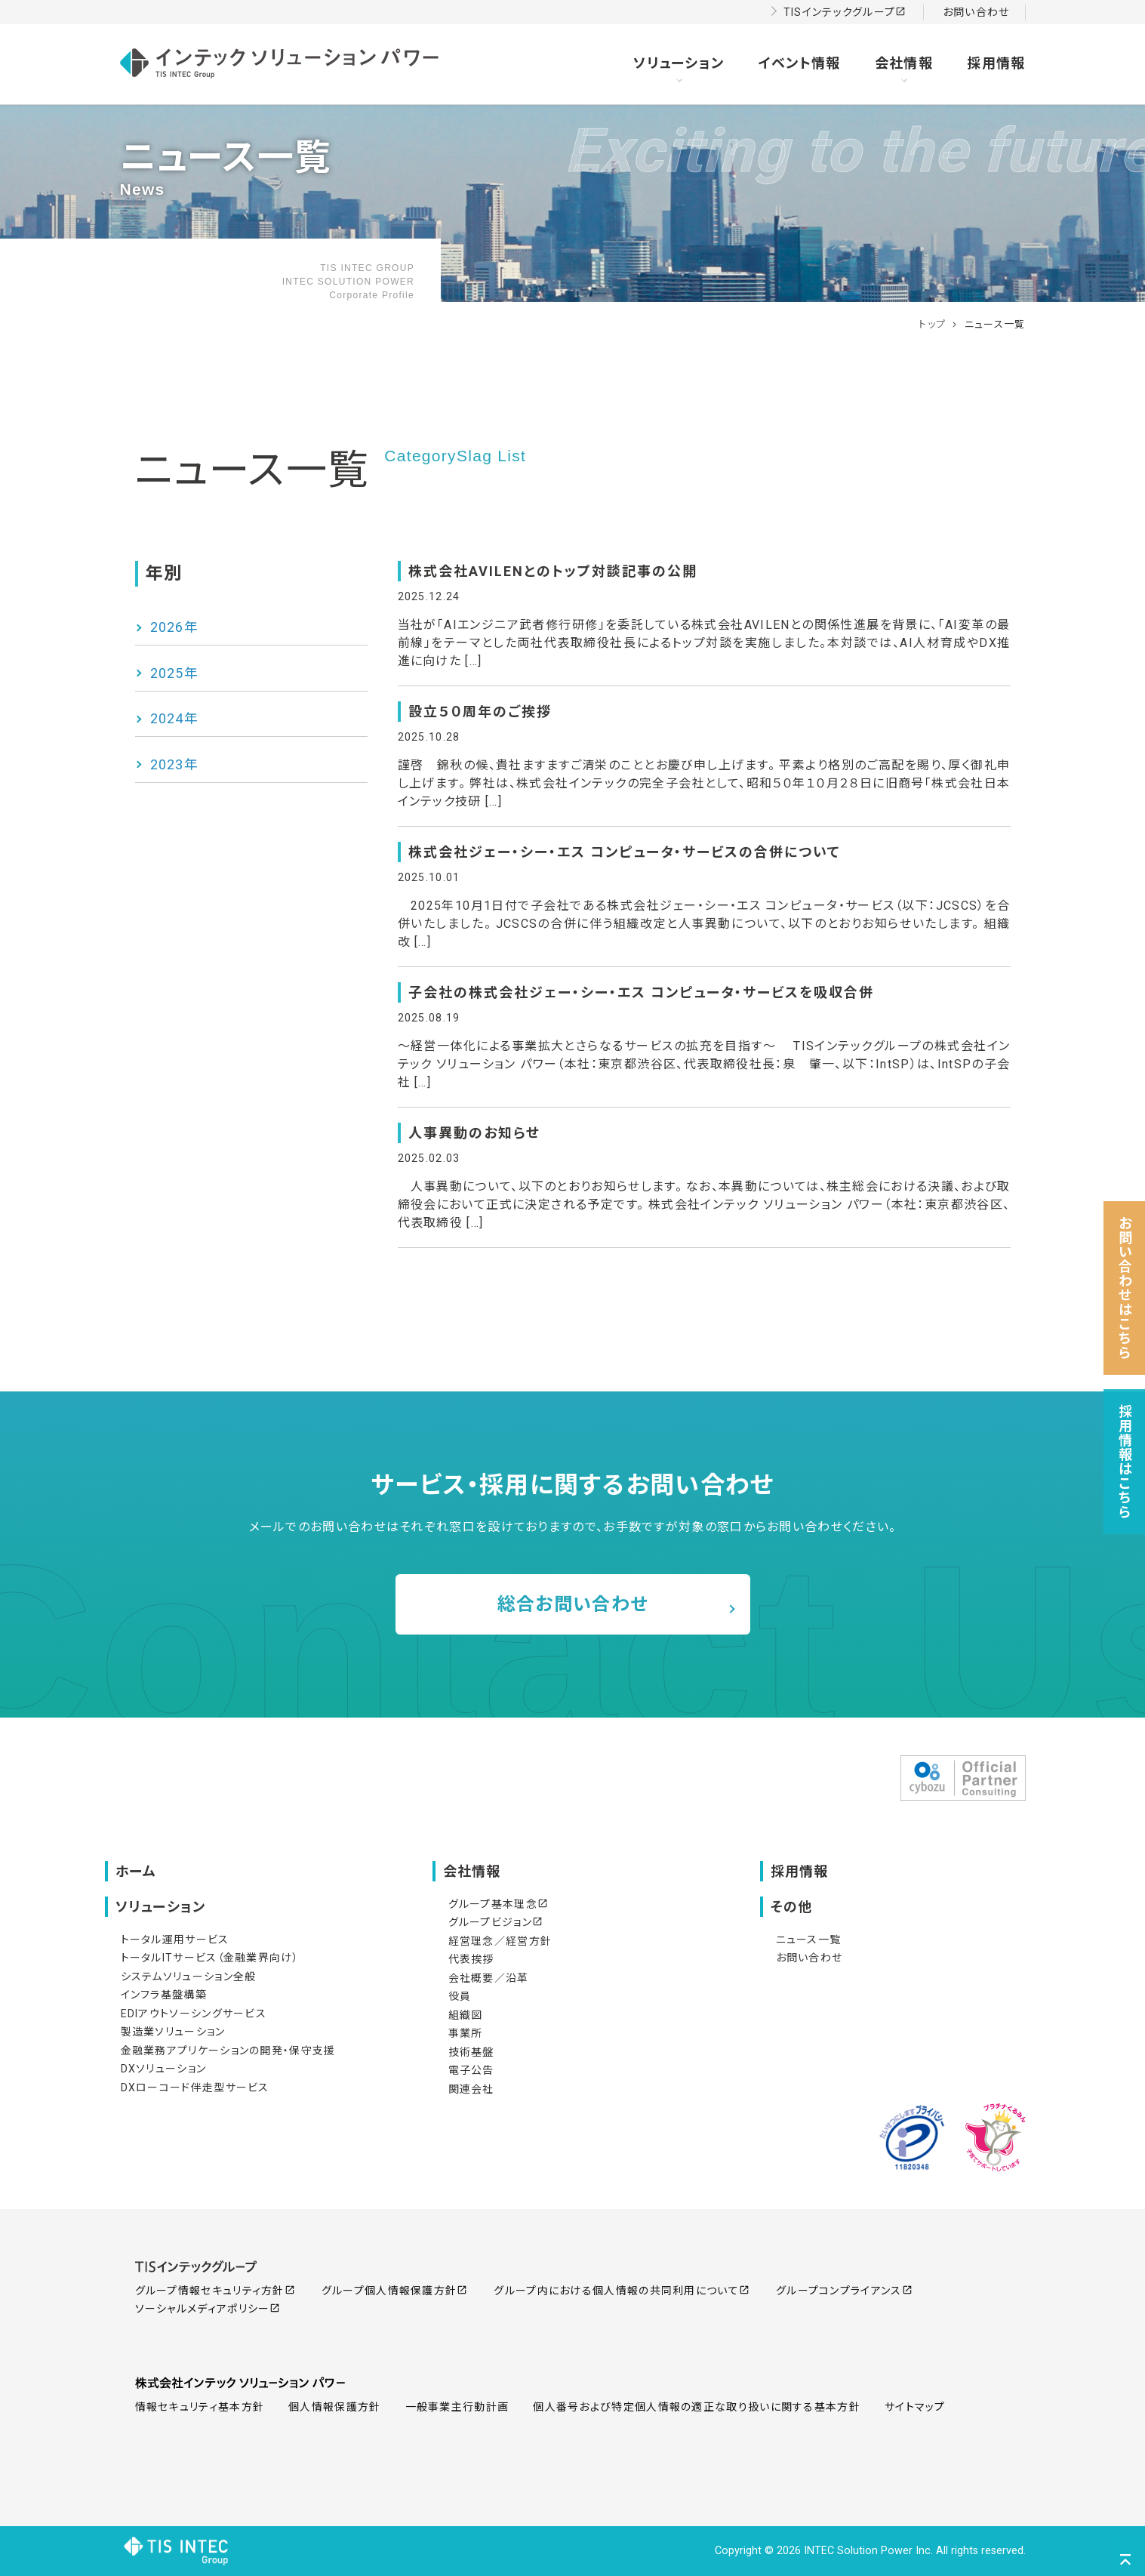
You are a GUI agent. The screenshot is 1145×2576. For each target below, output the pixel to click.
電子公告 (471, 2070)
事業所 (465, 2033)
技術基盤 (471, 2052)
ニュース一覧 (809, 1940)
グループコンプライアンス (844, 2291)
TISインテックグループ (844, 12)
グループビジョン (495, 1922)
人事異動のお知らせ (474, 1133)
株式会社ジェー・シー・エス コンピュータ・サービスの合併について (624, 852)
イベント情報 (800, 63)
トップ (932, 324)
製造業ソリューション (173, 2032)
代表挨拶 (471, 1959)
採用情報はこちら (1126, 1462)
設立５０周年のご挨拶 (480, 711)
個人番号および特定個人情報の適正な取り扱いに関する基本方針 (696, 2407)
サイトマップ (915, 2407)
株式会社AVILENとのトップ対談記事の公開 (552, 571)
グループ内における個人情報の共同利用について (621, 2291)
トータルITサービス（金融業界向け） (210, 1958)
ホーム (136, 1871)
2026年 (174, 627)
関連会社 (471, 2089)
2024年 (174, 718)
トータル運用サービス (175, 1940)
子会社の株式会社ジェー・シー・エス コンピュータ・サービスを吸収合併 (641, 992)
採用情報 (996, 63)
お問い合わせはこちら (1126, 1288)
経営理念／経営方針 (500, 1941)
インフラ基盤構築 (164, 1995)
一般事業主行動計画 (457, 2407)
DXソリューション (164, 2069)
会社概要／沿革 (488, 1978)
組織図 (465, 2015)
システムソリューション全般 (189, 1977)
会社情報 (904, 63)
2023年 (174, 764)
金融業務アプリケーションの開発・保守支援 (228, 2050)
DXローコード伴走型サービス (195, 2087)
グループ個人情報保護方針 (395, 2291)
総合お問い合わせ (572, 1604)
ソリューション (678, 63)
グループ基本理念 (498, 1904)
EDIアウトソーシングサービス (194, 2013)
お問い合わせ (976, 12)
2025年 (174, 673)
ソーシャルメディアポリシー (208, 2309)
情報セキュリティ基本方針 (200, 2407)
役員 (460, 1996)
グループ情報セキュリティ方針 (215, 2291)
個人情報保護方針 (334, 2407)
